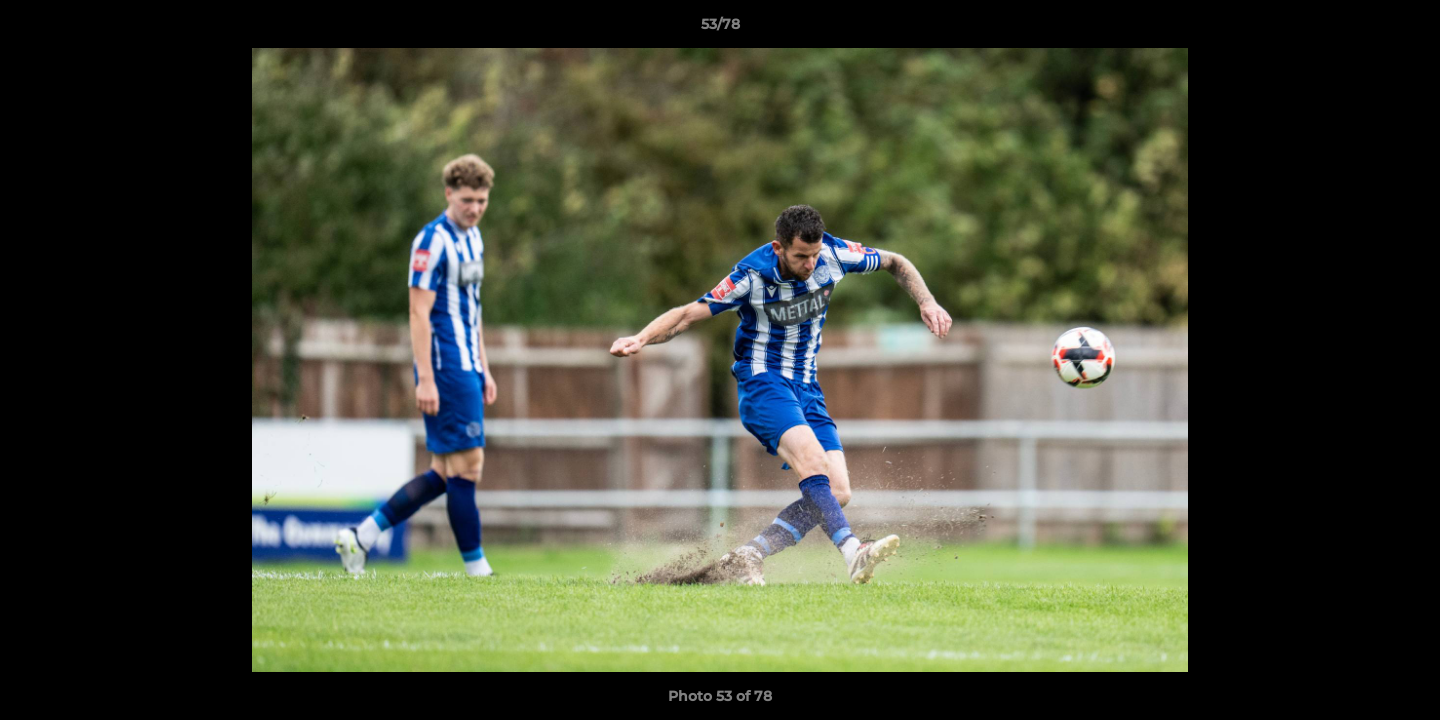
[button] (1404, 29)
